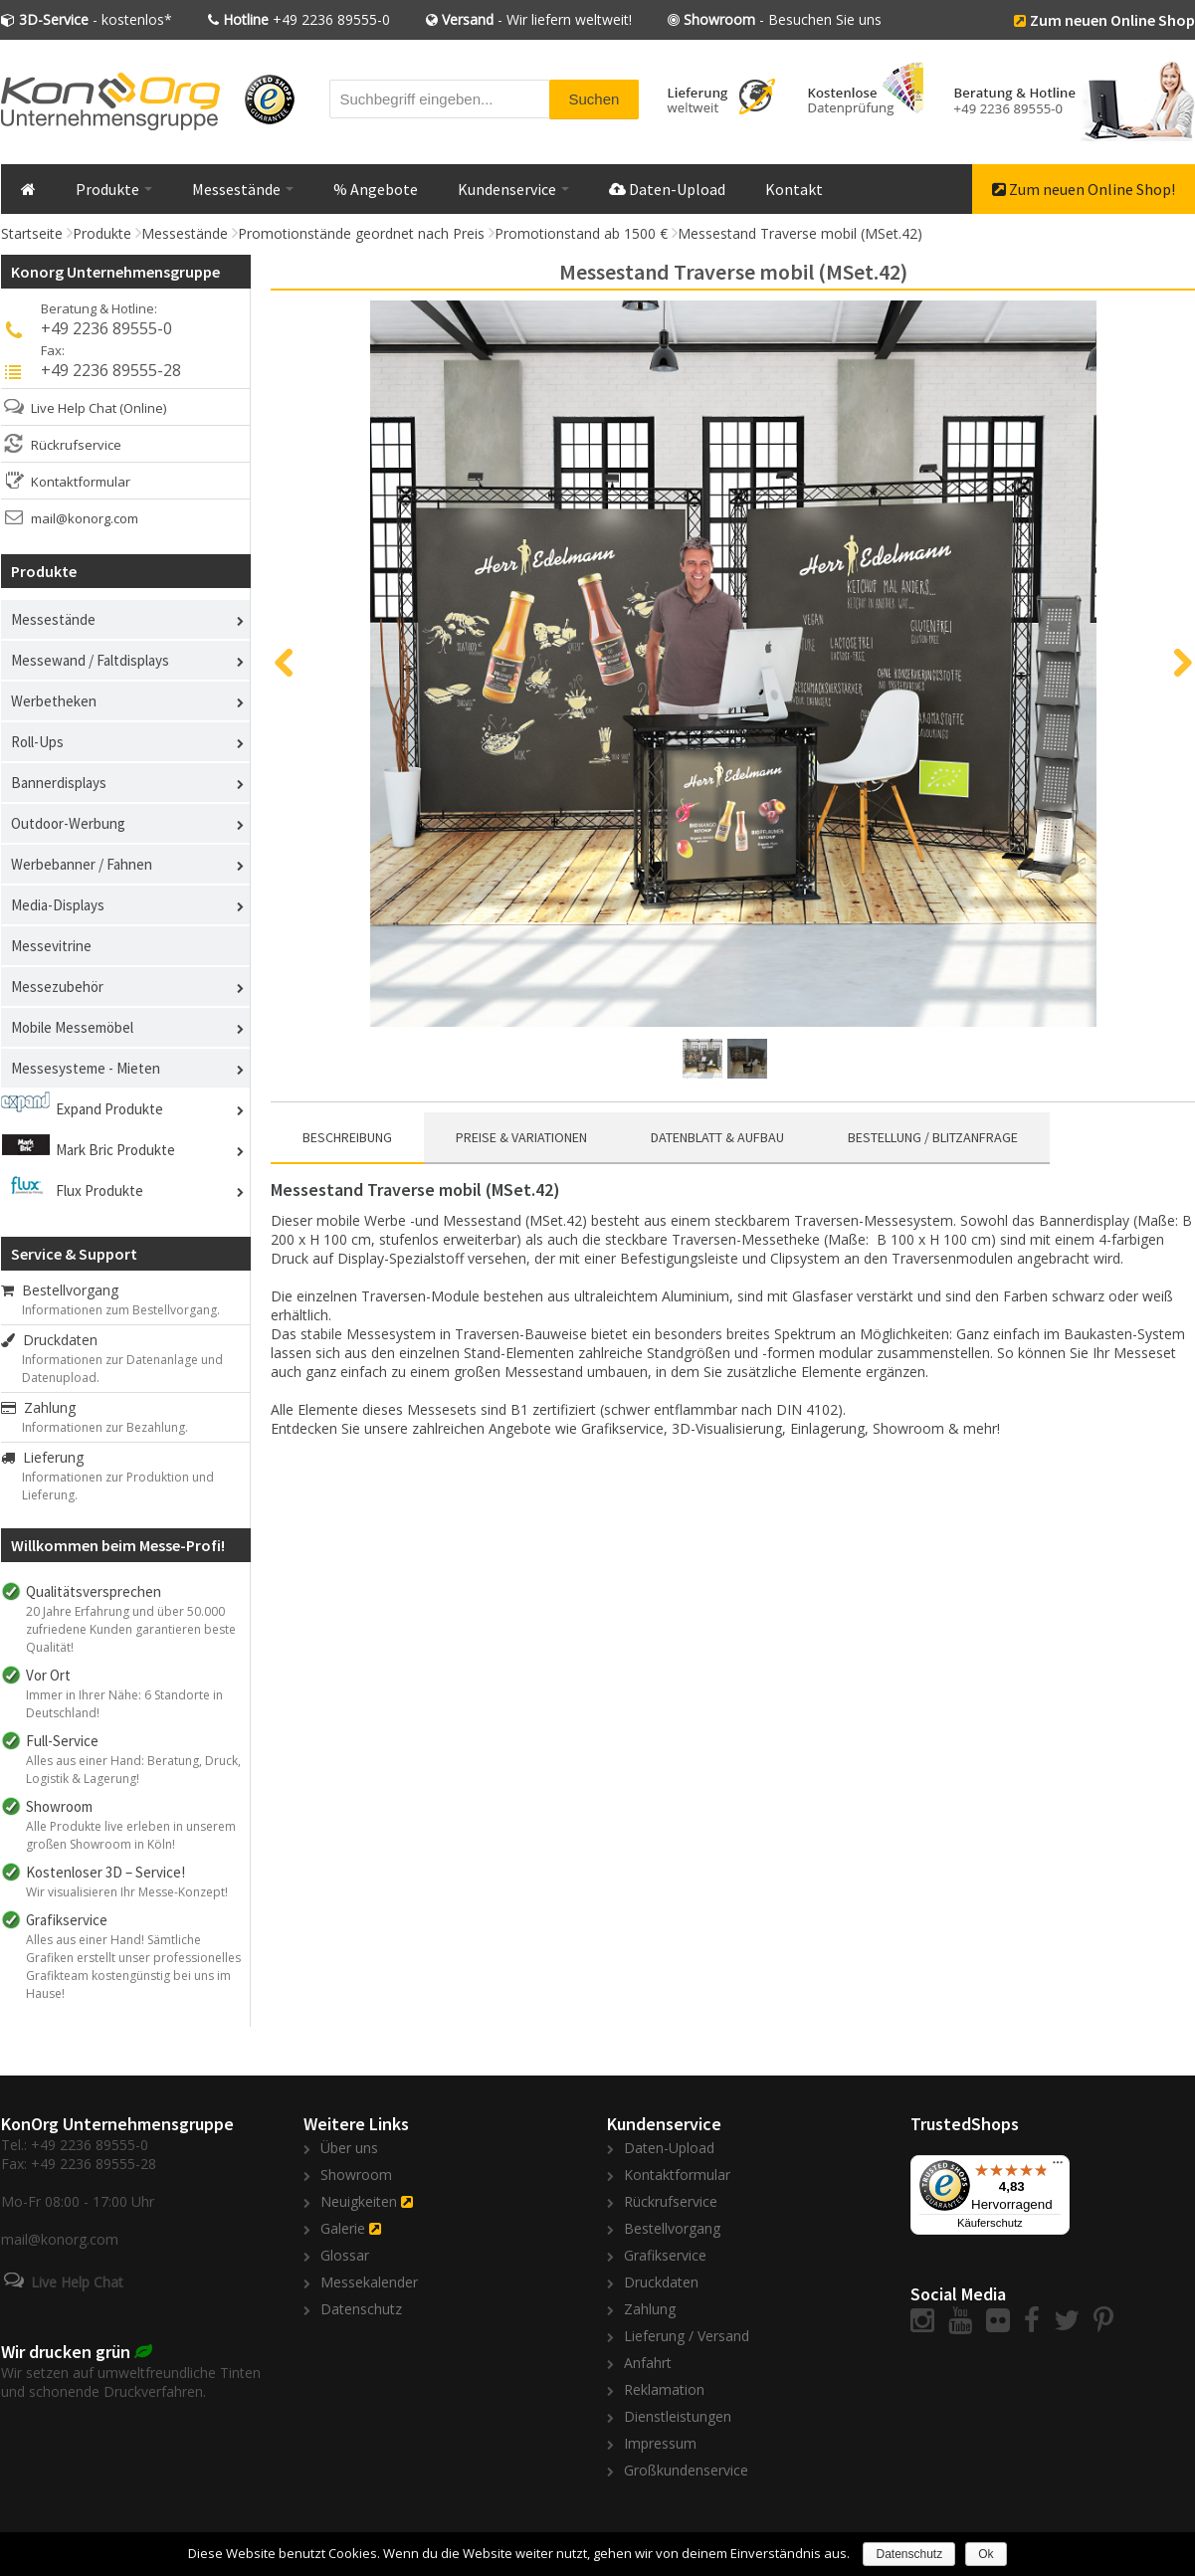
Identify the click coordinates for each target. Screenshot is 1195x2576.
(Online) (142, 408)
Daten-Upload (667, 189)
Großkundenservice (686, 2470)
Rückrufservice (76, 445)
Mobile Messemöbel (72, 1027)
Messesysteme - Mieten (85, 1068)
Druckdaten (49, 1339)
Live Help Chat (73, 408)
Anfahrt (648, 2362)
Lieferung (42, 1457)
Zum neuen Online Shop (1112, 20)
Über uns (349, 2147)
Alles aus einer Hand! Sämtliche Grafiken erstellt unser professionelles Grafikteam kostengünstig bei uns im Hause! (133, 1966)
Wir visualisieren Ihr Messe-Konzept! (127, 1891)
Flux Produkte (99, 1190)
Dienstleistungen (677, 2416)
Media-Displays (57, 904)
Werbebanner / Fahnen (81, 864)
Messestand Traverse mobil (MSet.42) (800, 233)
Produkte (114, 189)
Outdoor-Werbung (68, 823)
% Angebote (375, 189)
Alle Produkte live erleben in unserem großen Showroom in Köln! (131, 1835)
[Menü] (1058, 2167)
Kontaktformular (80, 482)
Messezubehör (57, 986)
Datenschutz (361, 2308)
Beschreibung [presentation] (347, 1137)
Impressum (660, 2443)
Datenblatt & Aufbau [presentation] (717, 1137)
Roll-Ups (37, 741)
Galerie (342, 2228)
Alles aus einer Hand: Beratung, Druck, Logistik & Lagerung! (133, 1769)
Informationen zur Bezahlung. (105, 1427)
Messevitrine (51, 945)
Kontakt (794, 189)
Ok (985, 2554)
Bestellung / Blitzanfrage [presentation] (933, 1137)
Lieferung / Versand (686, 2335)
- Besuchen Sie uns (783, 19)
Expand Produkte (109, 1108)
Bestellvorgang (59, 1290)
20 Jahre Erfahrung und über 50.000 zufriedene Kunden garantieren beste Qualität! (131, 1629)
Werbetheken (54, 701)
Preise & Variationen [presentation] (521, 1137)
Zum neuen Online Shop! (1083, 189)
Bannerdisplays (58, 782)
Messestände (243, 189)
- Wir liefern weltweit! (537, 19)
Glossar (344, 2255)
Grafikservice (665, 2255)
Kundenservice (513, 189)
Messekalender (369, 2282)
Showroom (356, 2174)
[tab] (347, 1138)
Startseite (32, 233)
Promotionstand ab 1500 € (581, 233)
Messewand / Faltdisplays (90, 660)
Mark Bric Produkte (115, 1149)
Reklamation (664, 2389)
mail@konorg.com (84, 518)
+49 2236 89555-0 (306, 19)
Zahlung (38, 1407)
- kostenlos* (95, 19)
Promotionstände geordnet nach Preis (361, 233)
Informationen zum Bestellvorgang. (121, 1309)
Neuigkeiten (358, 2201)
